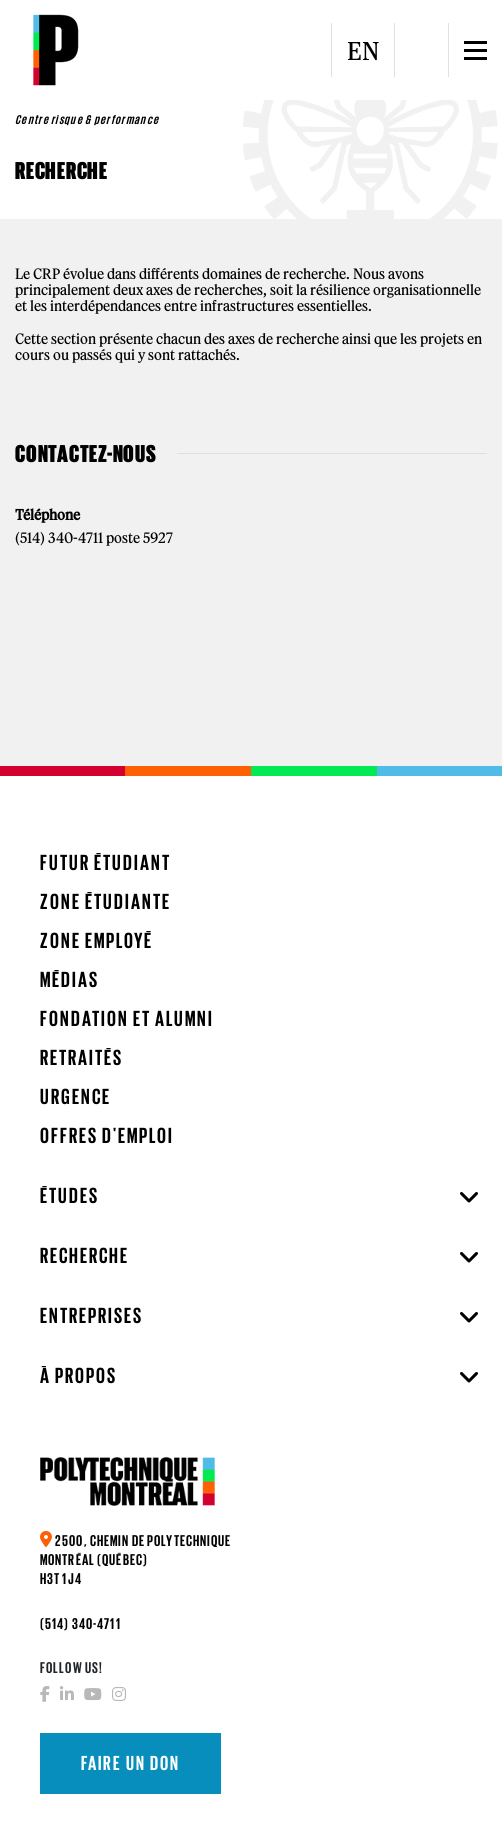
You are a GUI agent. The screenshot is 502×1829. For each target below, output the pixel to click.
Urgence (75, 1096)
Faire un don (130, 1763)
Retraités (81, 1057)
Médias (69, 979)
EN (363, 51)
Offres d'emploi (107, 1135)
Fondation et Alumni (127, 1018)
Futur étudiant (105, 862)
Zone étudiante (105, 901)
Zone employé (96, 940)
